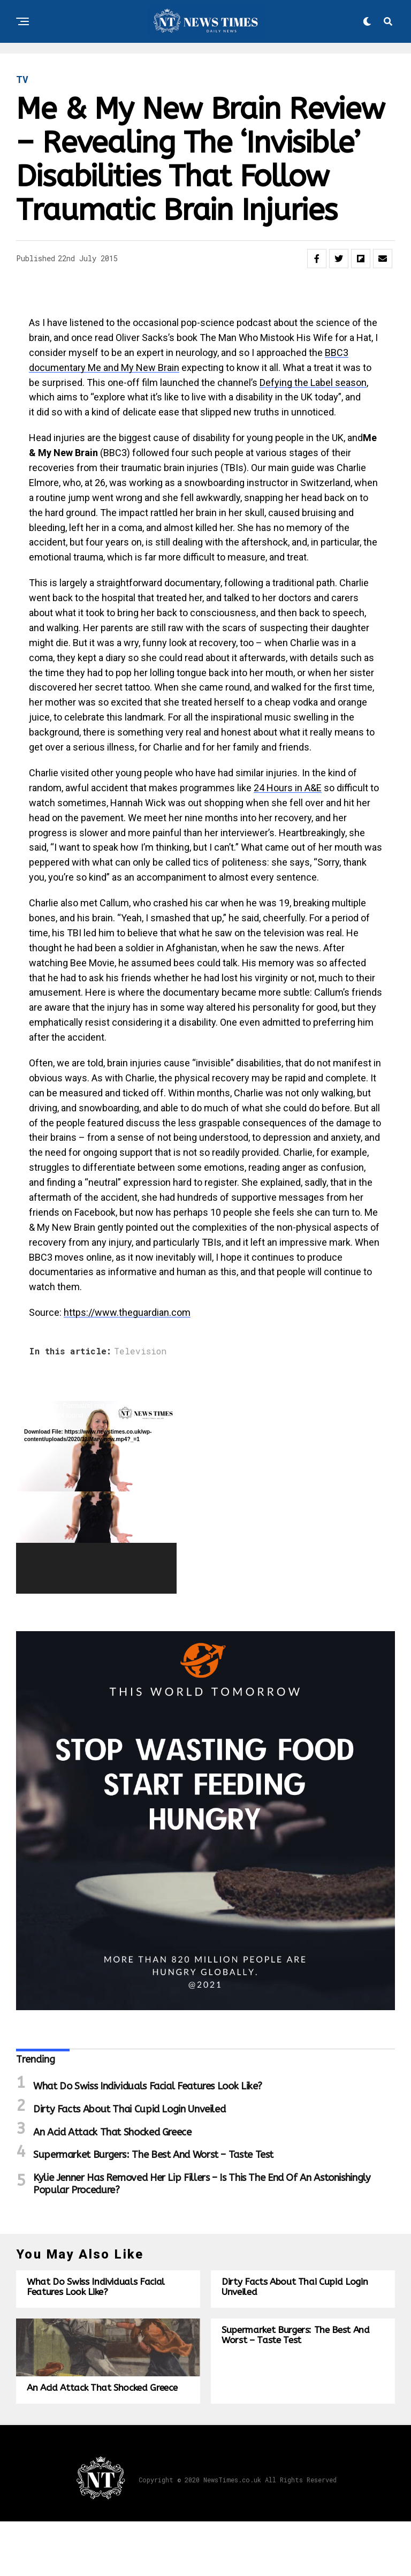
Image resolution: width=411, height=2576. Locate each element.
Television (140, 1351)
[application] (96, 1497)
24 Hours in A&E (288, 787)
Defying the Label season (313, 382)
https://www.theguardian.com (127, 1312)
